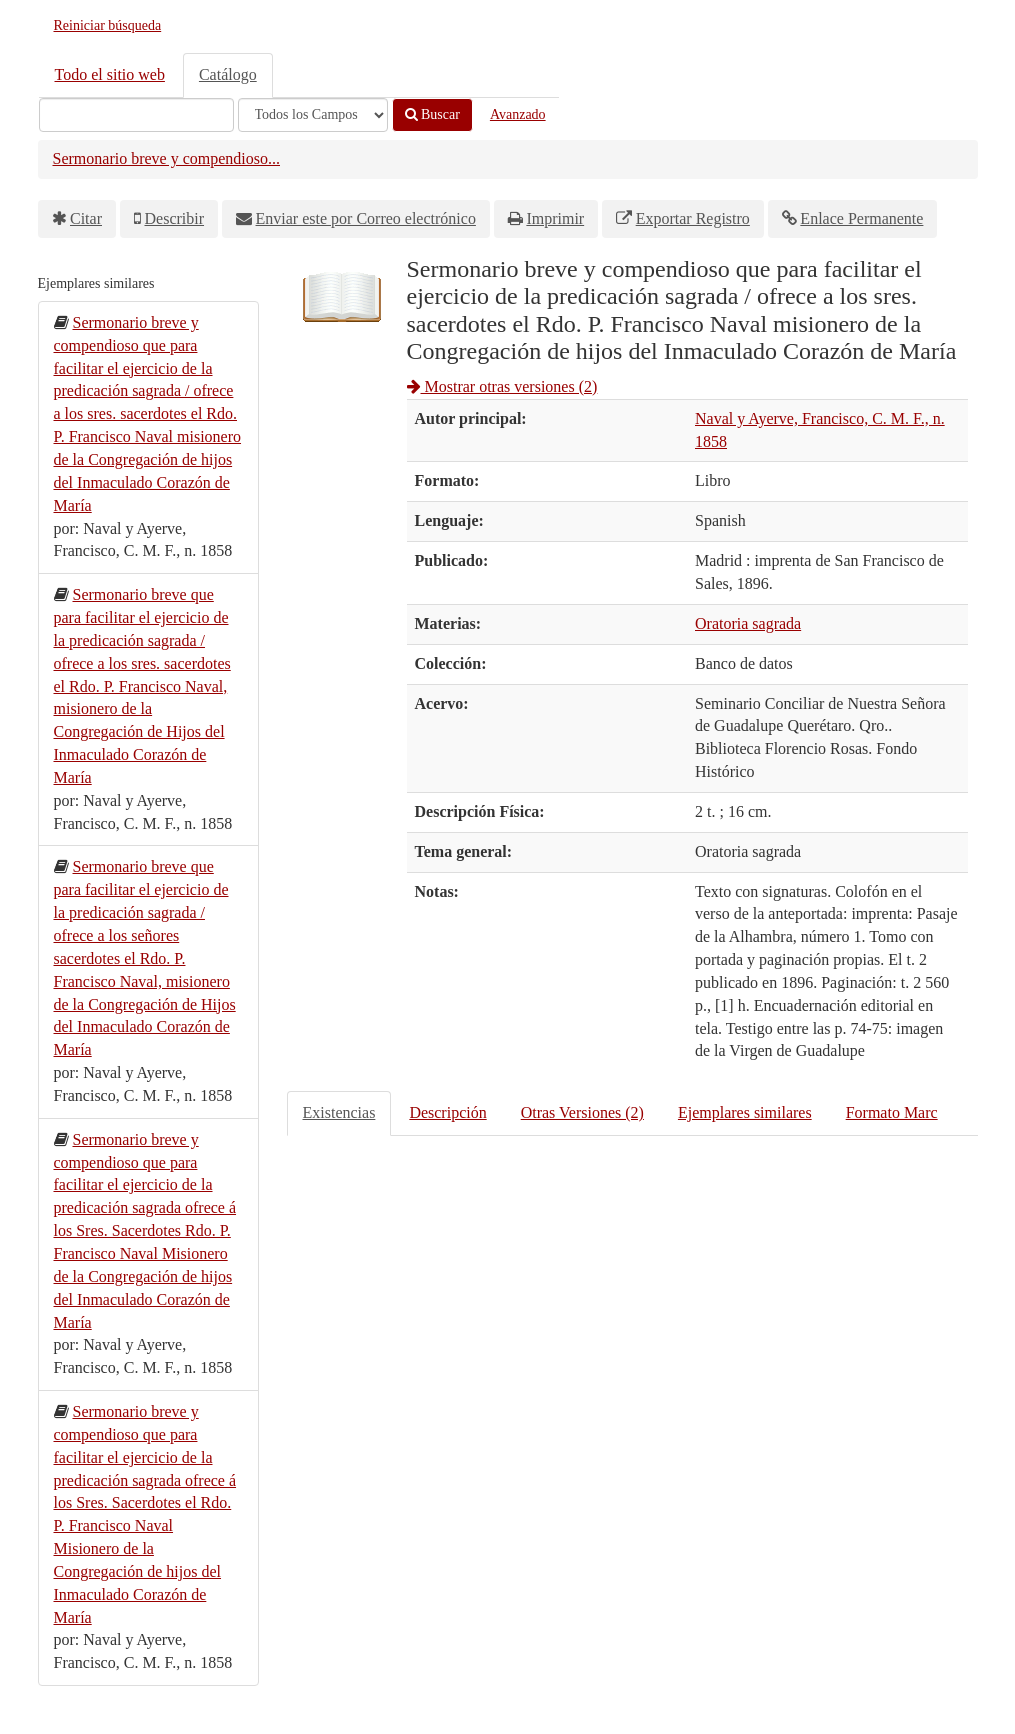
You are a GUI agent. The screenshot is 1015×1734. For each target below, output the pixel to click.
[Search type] (313, 115)
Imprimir (555, 218)
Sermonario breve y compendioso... (167, 158)
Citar (86, 218)
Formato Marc (892, 1112)
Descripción (447, 1112)
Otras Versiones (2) (582, 1112)
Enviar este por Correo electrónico (366, 218)
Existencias (339, 1112)
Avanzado (518, 114)
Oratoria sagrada (748, 623)
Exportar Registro (693, 218)
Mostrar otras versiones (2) (502, 386)
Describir (175, 218)
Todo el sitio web (110, 74)
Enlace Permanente (861, 218)
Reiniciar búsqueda (108, 25)
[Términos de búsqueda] (136, 115)
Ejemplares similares (745, 1112)
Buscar (432, 114)
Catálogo (228, 74)
